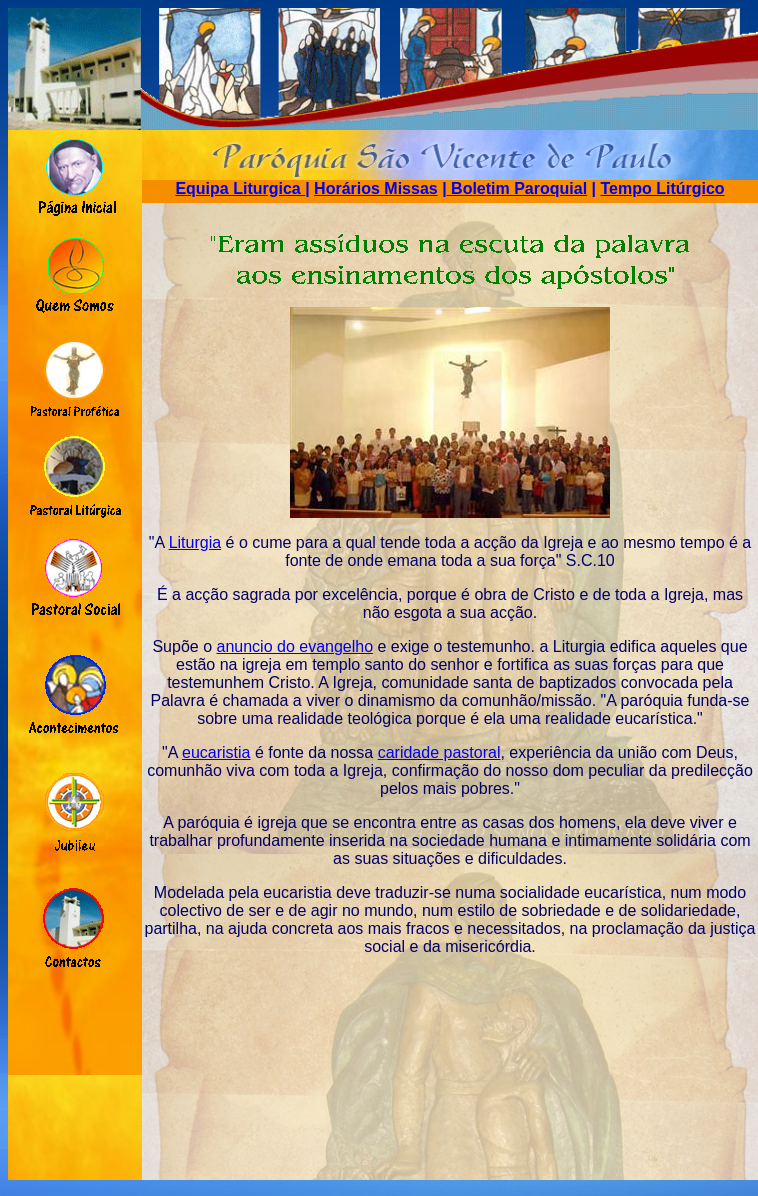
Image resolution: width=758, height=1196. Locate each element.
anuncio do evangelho (295, 646)
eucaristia (216, 752)
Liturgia (195, 542)
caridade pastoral (439, 752)
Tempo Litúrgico (662, 188)
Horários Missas (376, 188)
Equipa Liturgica (240, 188)
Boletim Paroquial (517, 188)
